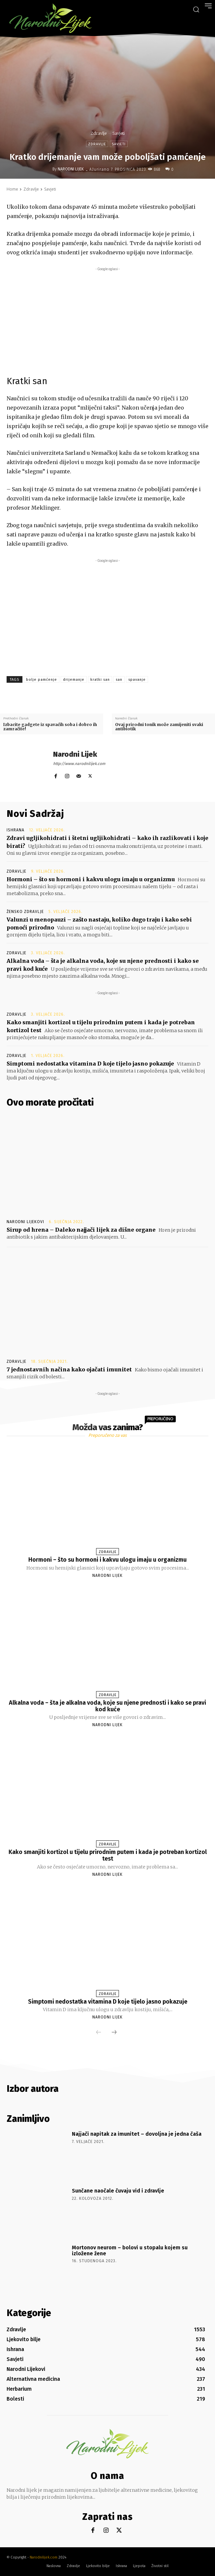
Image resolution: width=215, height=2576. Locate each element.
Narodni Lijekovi (25, 1222)
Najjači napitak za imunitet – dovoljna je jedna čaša (136, 2134)
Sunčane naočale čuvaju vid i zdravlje (118, 2191)
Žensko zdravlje (25, 912)
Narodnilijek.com (43, 2557)
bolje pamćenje (41, 679)
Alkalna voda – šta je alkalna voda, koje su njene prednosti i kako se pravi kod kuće (107, 1706)
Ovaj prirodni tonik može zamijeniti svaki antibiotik (159, 726)
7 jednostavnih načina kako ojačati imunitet (69, 1369)
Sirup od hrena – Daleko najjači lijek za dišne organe (81, 1229)
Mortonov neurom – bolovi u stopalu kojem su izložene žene (130, 2250)
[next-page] (114, 2032)
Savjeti (118, 133)
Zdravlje (99, 133)
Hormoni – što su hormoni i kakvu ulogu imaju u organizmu (91, 879)
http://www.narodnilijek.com (79, 763)
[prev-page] (98, 2032)
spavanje (137, 679)
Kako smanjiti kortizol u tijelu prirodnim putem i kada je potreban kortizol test (108, 1855)
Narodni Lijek (71, 169)
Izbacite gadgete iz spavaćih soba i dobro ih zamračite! (50, 726)
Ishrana (15, 830)
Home (12, 189)
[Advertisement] (107, 318)
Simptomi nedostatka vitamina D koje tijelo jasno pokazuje (90, 1063)
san (119, 679)
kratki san (100, 679)
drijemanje (73, 679)
